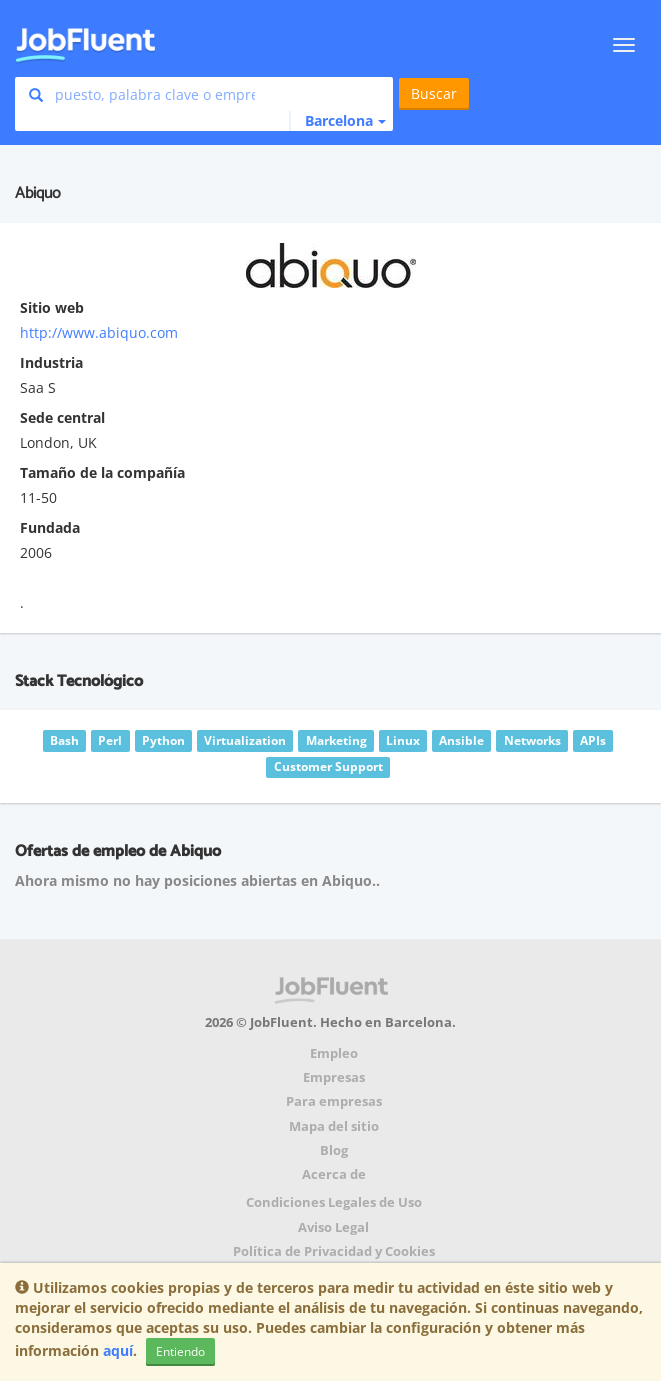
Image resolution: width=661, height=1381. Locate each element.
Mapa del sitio (334, 1126)
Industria (51, 362)
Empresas (334, 1077)
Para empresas (334, 1101)
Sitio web (52, 307)
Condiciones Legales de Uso (334, 1202)
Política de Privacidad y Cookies (334, 1251)
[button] (337, 121)
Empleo (334, 1053)
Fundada (50, 527)
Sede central (62, 417)
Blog (334, 1150)
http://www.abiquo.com (99, 332)
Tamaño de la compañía (102, 472)
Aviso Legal (333, 1227)
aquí (118, 1350)
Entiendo (180, 1351)
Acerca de (334, 1174)
